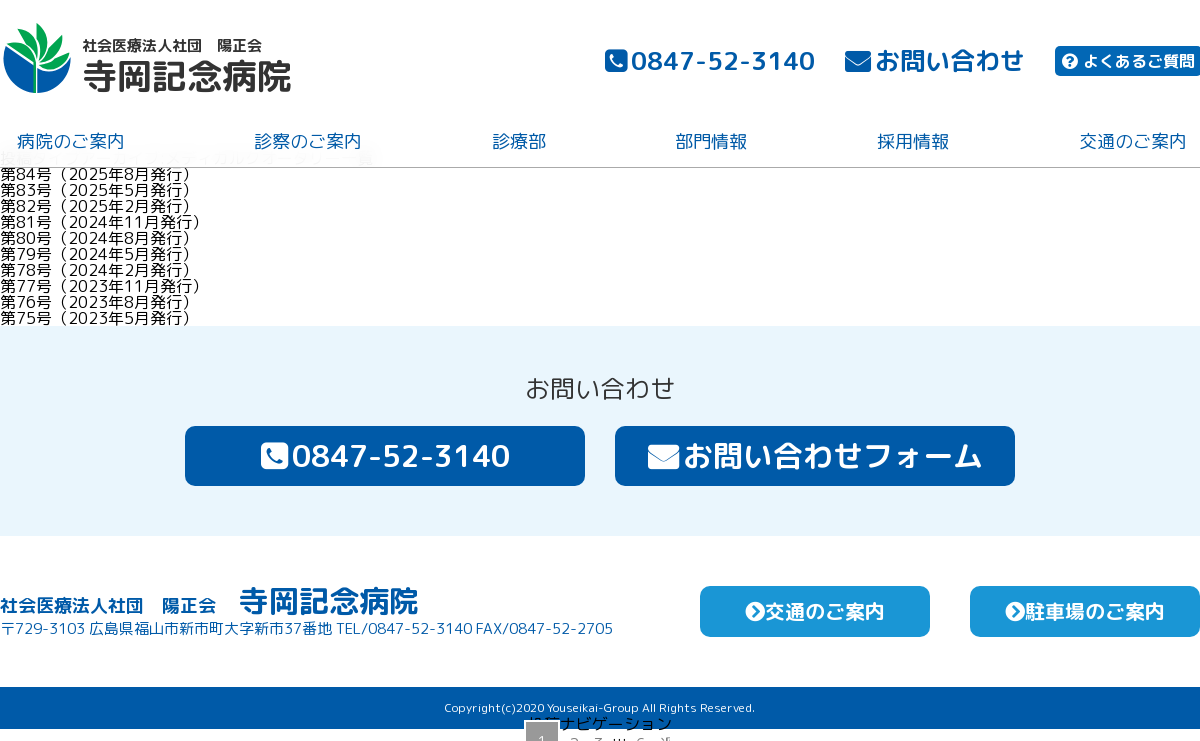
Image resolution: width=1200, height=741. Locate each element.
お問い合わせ (933, 62)
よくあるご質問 (1126, 63)
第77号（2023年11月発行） (104, 286)
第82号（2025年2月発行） (99, 206)
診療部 (517, 143)
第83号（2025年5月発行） (99, 190)
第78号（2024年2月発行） (99, 270)
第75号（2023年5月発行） (99, 318)
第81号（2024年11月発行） (104, 222)
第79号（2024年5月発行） (99, 254)
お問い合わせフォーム (815, 456)
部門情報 (710, 143)
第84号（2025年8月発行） (99, 174)
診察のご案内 (307, 143)
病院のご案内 (69, 143)
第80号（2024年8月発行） (99, 238)
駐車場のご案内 (1085, 611)
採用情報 (911, 143)
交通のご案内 (1131, 143)
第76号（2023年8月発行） (99, 302)
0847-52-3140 (708, 62)
